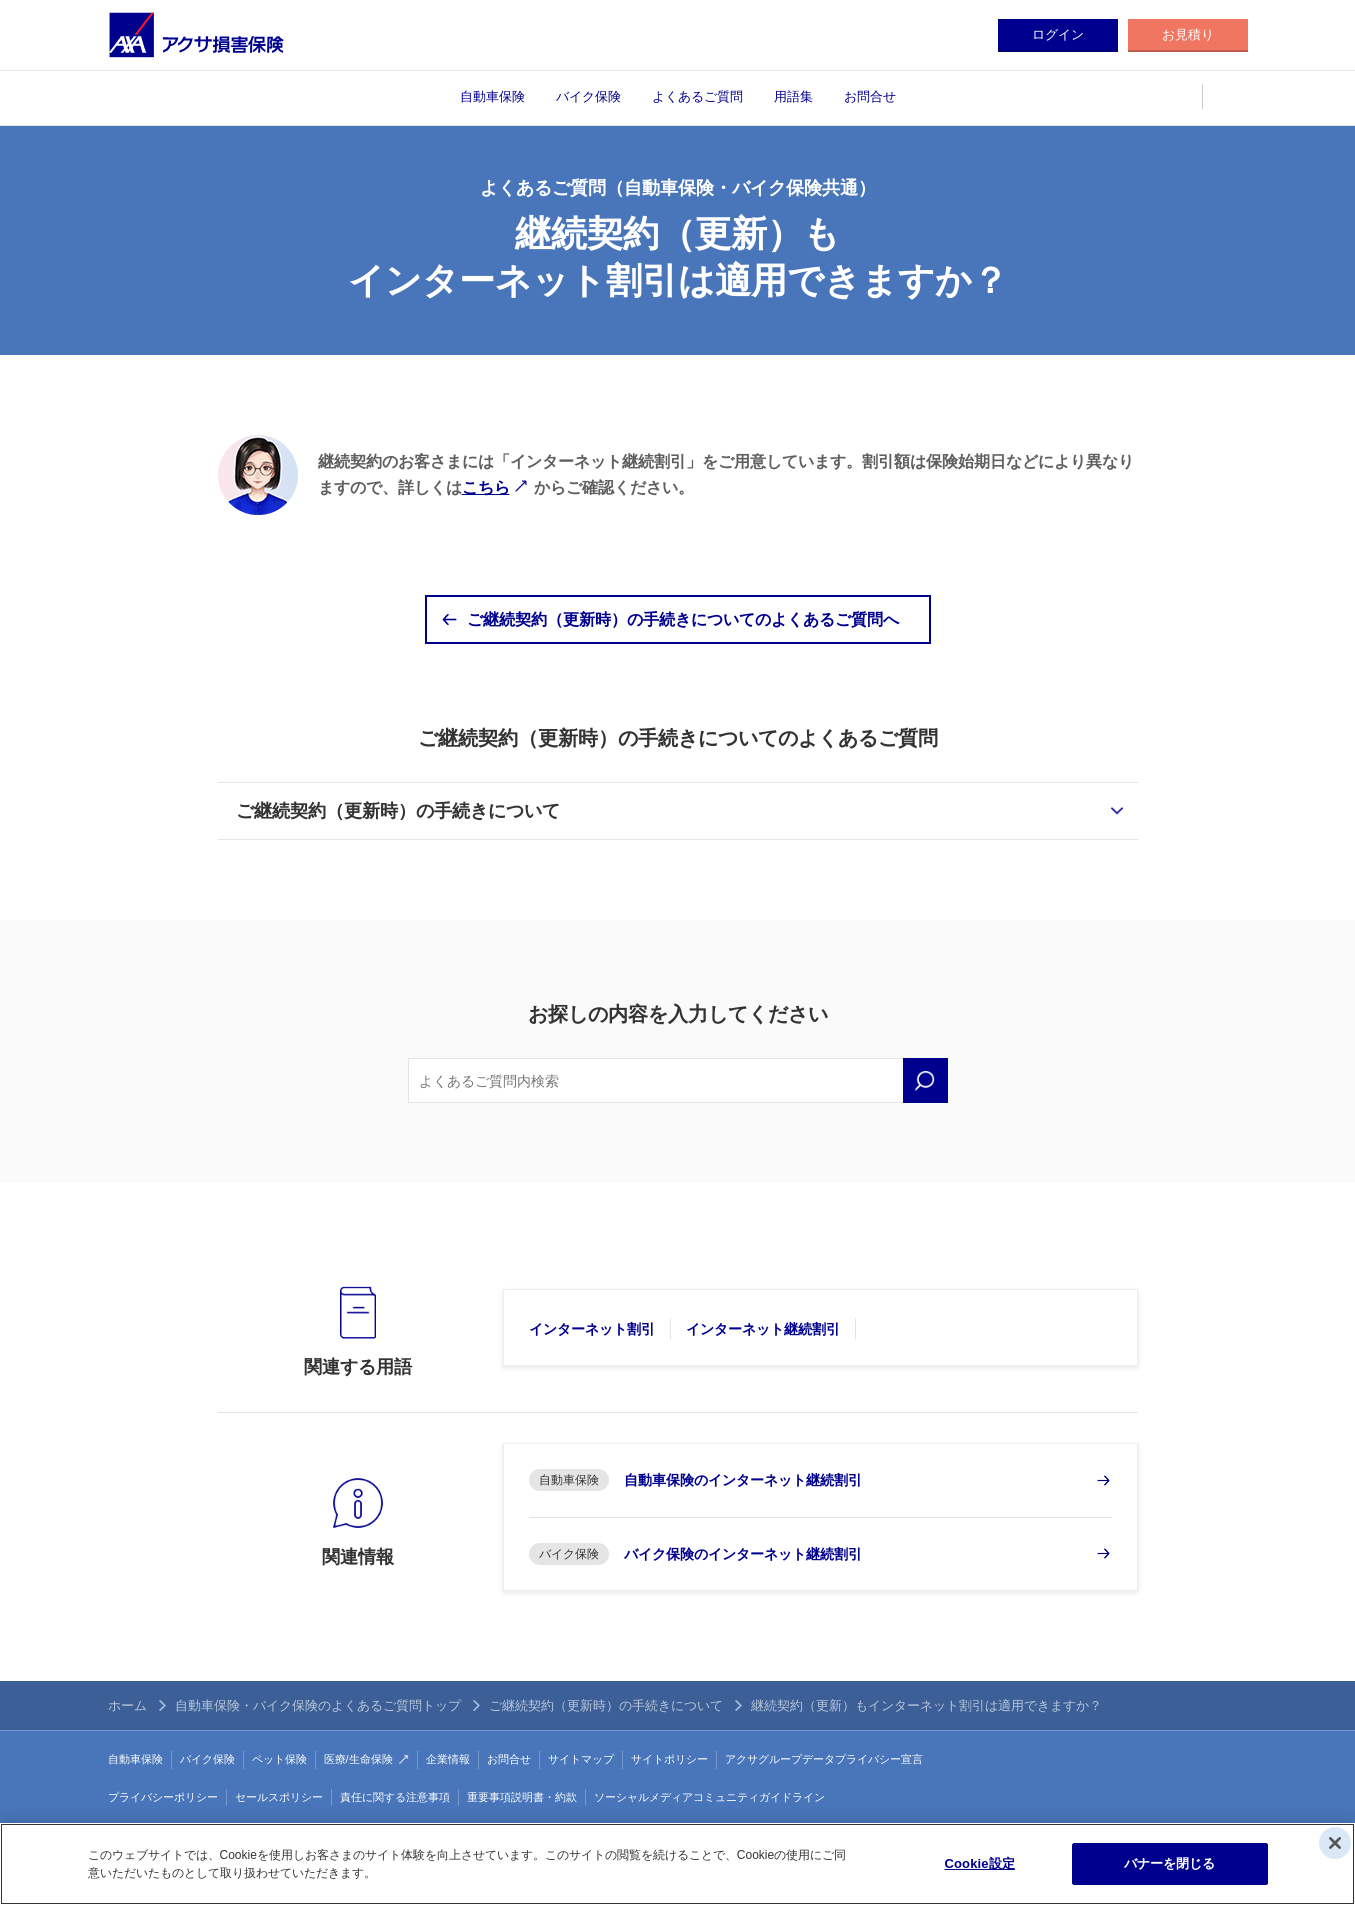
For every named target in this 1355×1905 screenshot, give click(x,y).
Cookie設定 (979, 1863)
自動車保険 (492, 96)
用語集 (793, 96)
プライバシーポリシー (163, 1797)
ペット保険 (279, 1759)
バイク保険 (588, 96)
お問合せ (870, 96)
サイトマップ (581, 1759)
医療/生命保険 (358, 1759)
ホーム (127, 1705)
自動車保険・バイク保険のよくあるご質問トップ (318, 1705)
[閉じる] (1335, 1843)
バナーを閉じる (1170, 1863)
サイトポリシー (669, 1759)
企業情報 (448, 1759)
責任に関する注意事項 (395, 1797)
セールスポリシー (279, 1797)
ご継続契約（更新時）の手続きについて (398, 811)
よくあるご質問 (697, 96)
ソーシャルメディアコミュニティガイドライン (709, 1797)
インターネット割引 (592, 1329)
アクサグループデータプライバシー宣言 (824, 1759)
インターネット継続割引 (763, 1329)
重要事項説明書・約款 (522, 1797)
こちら (486, 487)
